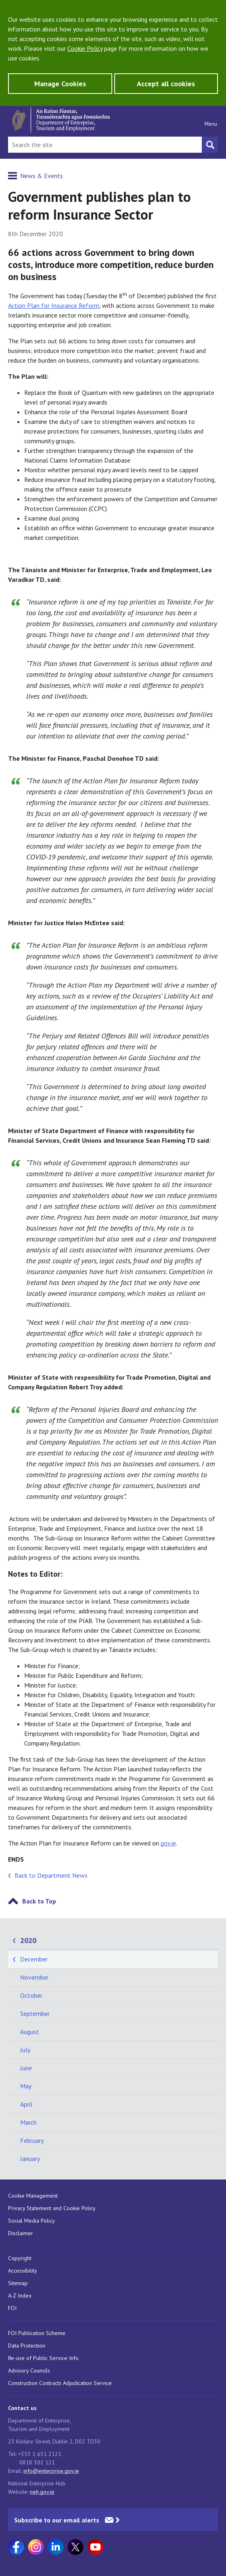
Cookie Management (33, 2195)
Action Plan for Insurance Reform (53, 305)
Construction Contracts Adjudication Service (60, 2383)
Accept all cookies (166, 83)
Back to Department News (51, 1875)
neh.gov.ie (42, 2491)
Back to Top (39, 1901)
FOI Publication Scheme (36, 2333)
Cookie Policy (85, 48)
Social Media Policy (31, 2220)
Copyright (19, 2258)
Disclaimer (20, 2233)
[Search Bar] (105, 145)
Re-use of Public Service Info (43, 2358)
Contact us (22, 2408)
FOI (12, 2308)
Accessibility (22, 2270)
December (34, 1959)
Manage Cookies (60, 83)
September (35, 2013)
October (31, 1995)
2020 (28, 1940)
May (25, 2086)
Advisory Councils (29, 2370)
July (25, 2050)
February (32, 2140)
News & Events (41, 176)
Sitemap (18, 2283)
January (30, 2159)
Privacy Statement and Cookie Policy (52, 2208)
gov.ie (168, 1843)
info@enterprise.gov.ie (51, 2470)
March (28, 2122)
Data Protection (26, 2345)
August (29, 2032)
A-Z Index (19, 2295)
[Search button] (210, 145)
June (26, 2068)
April (26, 2104)
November (34, 1977)
